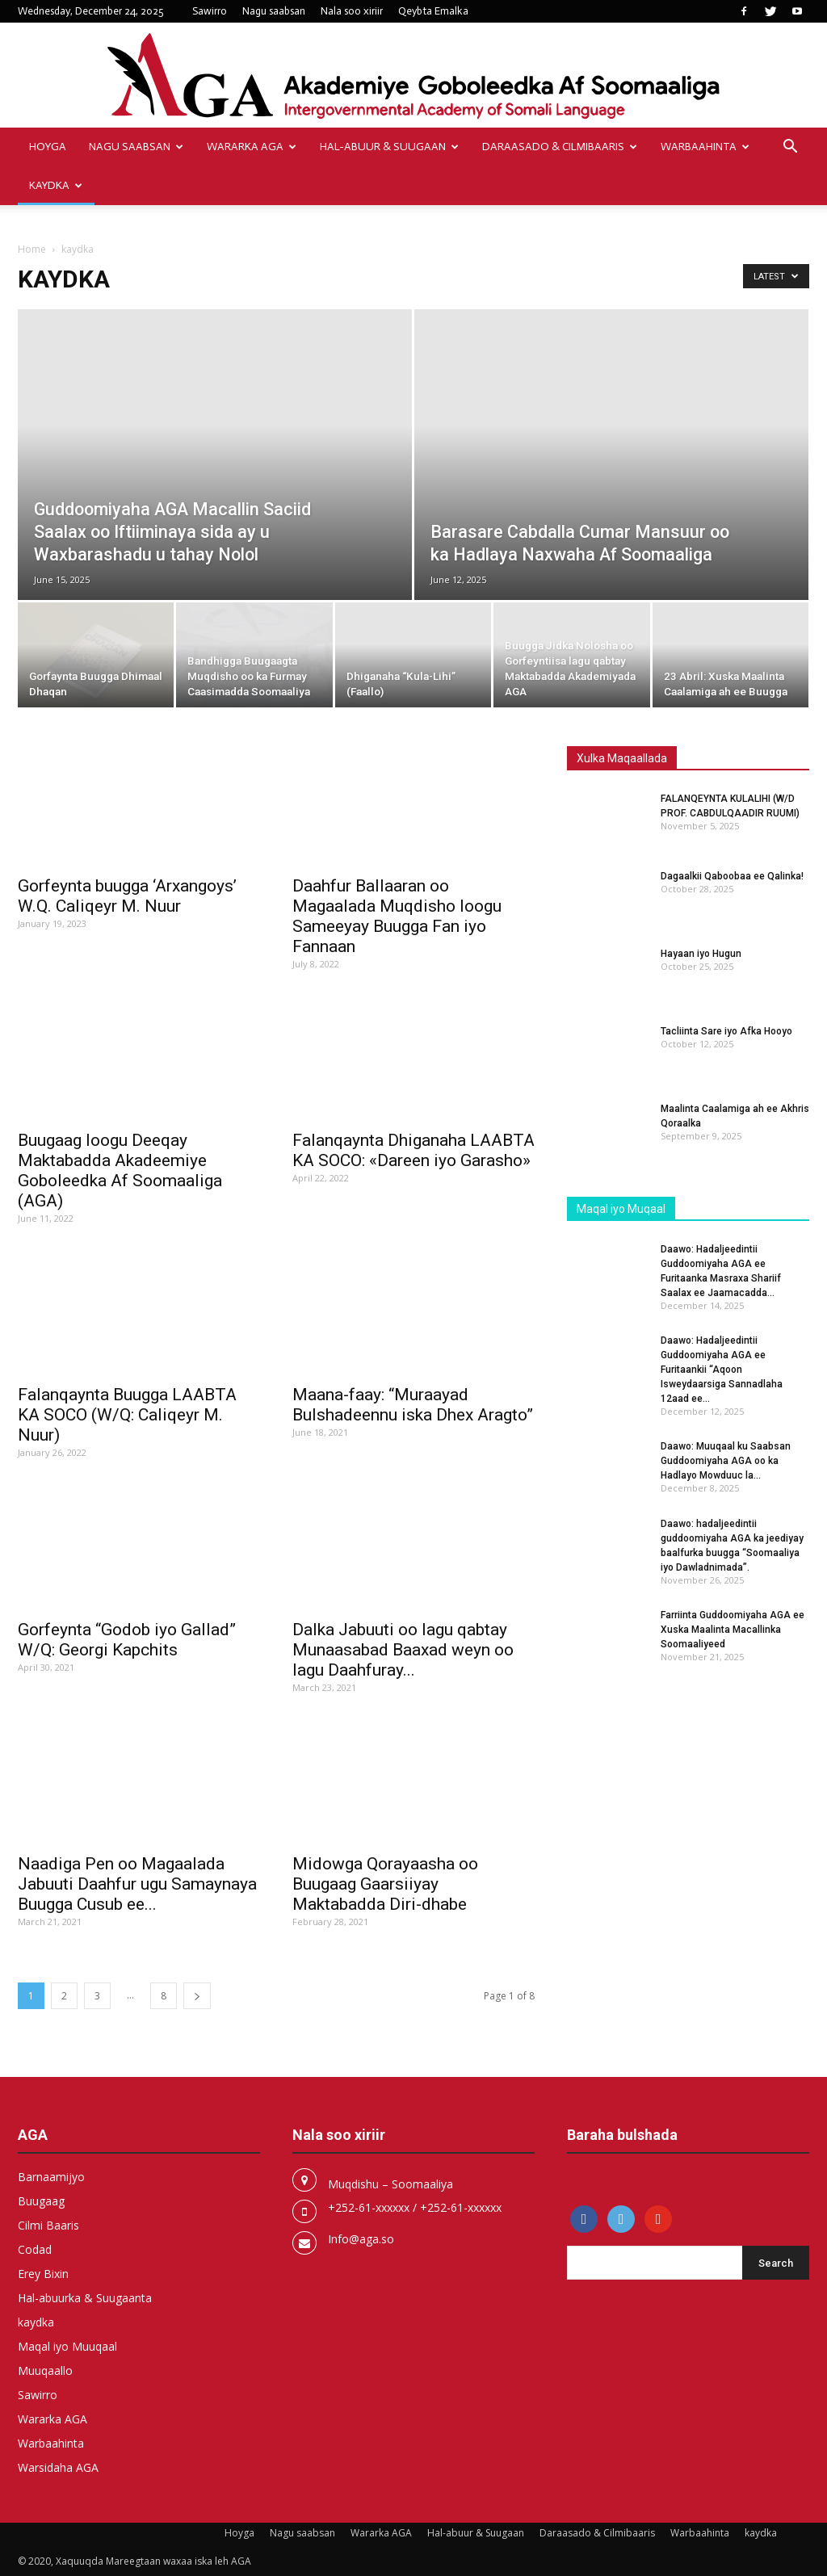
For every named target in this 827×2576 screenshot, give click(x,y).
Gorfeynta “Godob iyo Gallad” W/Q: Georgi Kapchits (127, 1639)
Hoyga (47, 146)
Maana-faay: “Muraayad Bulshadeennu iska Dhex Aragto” (412, 1404)
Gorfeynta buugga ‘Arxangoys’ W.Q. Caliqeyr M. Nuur (127, 896)
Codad (35, 2249)
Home (32, 249)
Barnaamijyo (51, 2176)
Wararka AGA (251, 146)
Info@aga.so (361, 2239)
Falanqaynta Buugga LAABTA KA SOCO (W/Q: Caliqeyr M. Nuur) (127, 1415)
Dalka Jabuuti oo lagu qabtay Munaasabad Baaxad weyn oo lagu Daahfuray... (403, 1650)
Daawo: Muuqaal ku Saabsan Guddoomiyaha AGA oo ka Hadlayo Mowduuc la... (726, 1461)
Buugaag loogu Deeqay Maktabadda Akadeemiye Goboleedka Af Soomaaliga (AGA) (120, 1170)
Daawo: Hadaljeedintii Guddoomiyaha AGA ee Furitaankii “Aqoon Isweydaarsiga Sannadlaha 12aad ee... (722, 1369)
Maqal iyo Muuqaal (67, 2346)
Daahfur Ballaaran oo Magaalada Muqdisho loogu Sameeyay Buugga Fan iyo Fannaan (397, 916)
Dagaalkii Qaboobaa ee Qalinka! (732, 876)
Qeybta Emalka (433, 11)
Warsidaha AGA (58, 2467)
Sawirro (209, 11)
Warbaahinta (705, 146)
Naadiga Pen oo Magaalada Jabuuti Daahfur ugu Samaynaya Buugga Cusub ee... (137, 1884)
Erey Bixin (43, 2273)
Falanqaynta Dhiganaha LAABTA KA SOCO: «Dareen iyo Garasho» (413, 1150)
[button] (789, 148)
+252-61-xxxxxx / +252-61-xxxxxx (415, 2207)
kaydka (55, 185)
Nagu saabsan (273, 11)
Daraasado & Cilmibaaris (559, 146)
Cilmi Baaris (48, 2225)
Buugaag (41, 2201)
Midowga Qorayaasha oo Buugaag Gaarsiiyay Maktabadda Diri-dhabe (385, 1884)
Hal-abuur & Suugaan (389, 146)
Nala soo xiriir (352, 11)
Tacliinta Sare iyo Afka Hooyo (726, 1031)
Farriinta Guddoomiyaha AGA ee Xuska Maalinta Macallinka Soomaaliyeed (732, 1629)
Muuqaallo (45, 2370)
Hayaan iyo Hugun (701, 953)
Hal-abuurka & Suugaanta (85, 2297)
